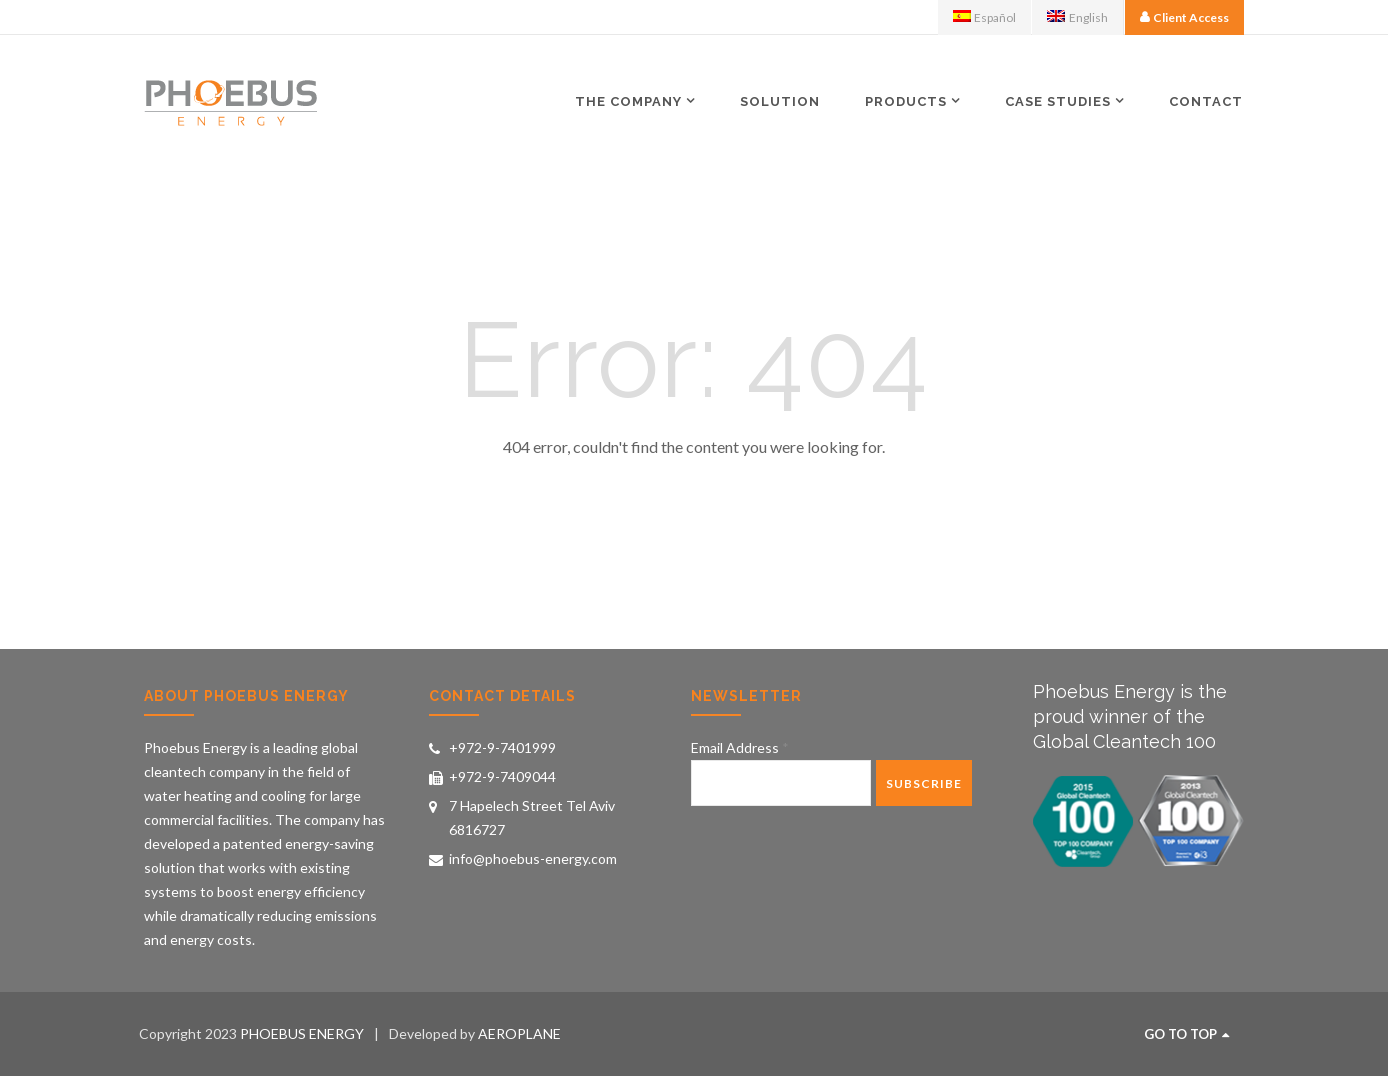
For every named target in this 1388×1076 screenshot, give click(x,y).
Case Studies (1058, 101)
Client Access (1191, 17)
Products (906, 101)
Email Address (740, 747)
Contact (1206, 101)
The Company (628, 101)
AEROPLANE (519, 1033)
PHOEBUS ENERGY (302, 1033)
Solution (780, 101)
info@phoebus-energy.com (533, 858)
